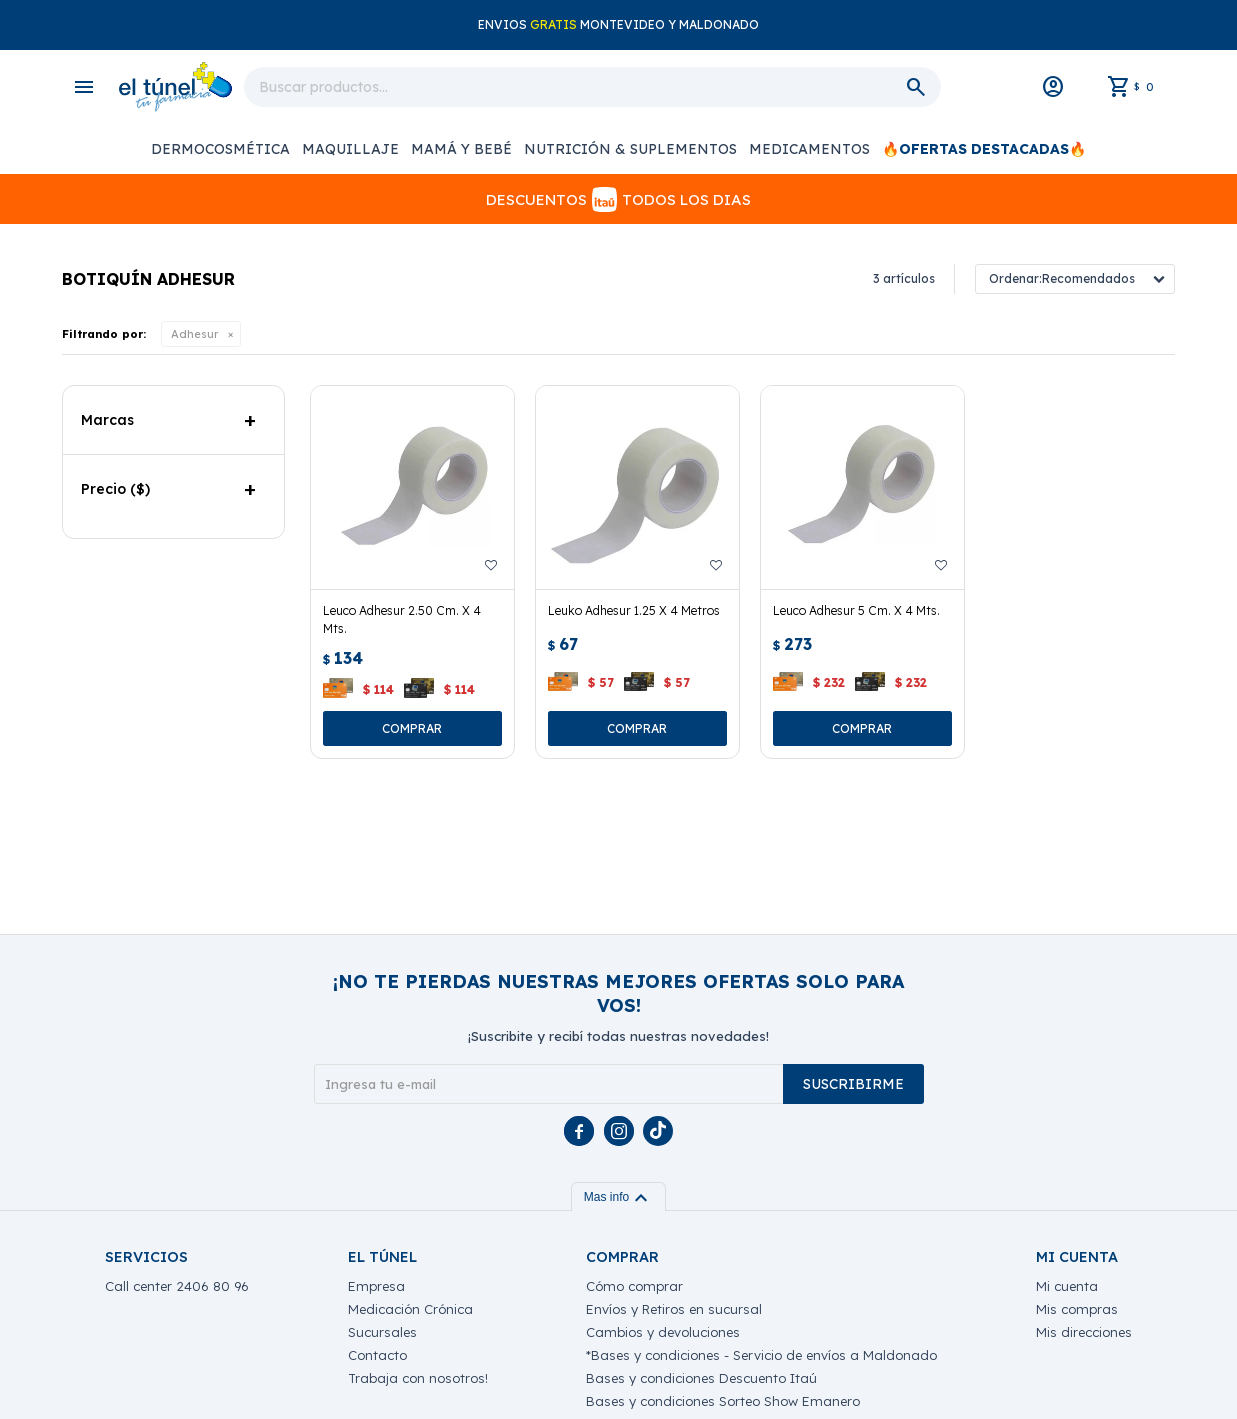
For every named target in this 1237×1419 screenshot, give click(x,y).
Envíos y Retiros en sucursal (674, 1309)
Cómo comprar (634, 1286)
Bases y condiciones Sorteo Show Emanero (723, 1401)
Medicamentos (809, 149)
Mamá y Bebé (461, 149)
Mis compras (1077, 1309)
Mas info (618, 1197)
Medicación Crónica (410, 1309)
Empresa (376, 1286)
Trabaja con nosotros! (418, 1378)
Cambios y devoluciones (663, 1332)
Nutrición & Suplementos (630, 149)
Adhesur (194, 334)
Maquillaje (350, 149)
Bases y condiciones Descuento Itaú (701, 1378)
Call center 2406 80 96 (177, 1286)
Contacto (377, 1355)
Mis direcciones (1084, 1332)
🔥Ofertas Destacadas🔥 (984, 149)
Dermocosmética (220, 149)
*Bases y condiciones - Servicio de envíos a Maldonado (761, 1355)
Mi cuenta (1067, 1286)
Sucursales (382, 1332)
